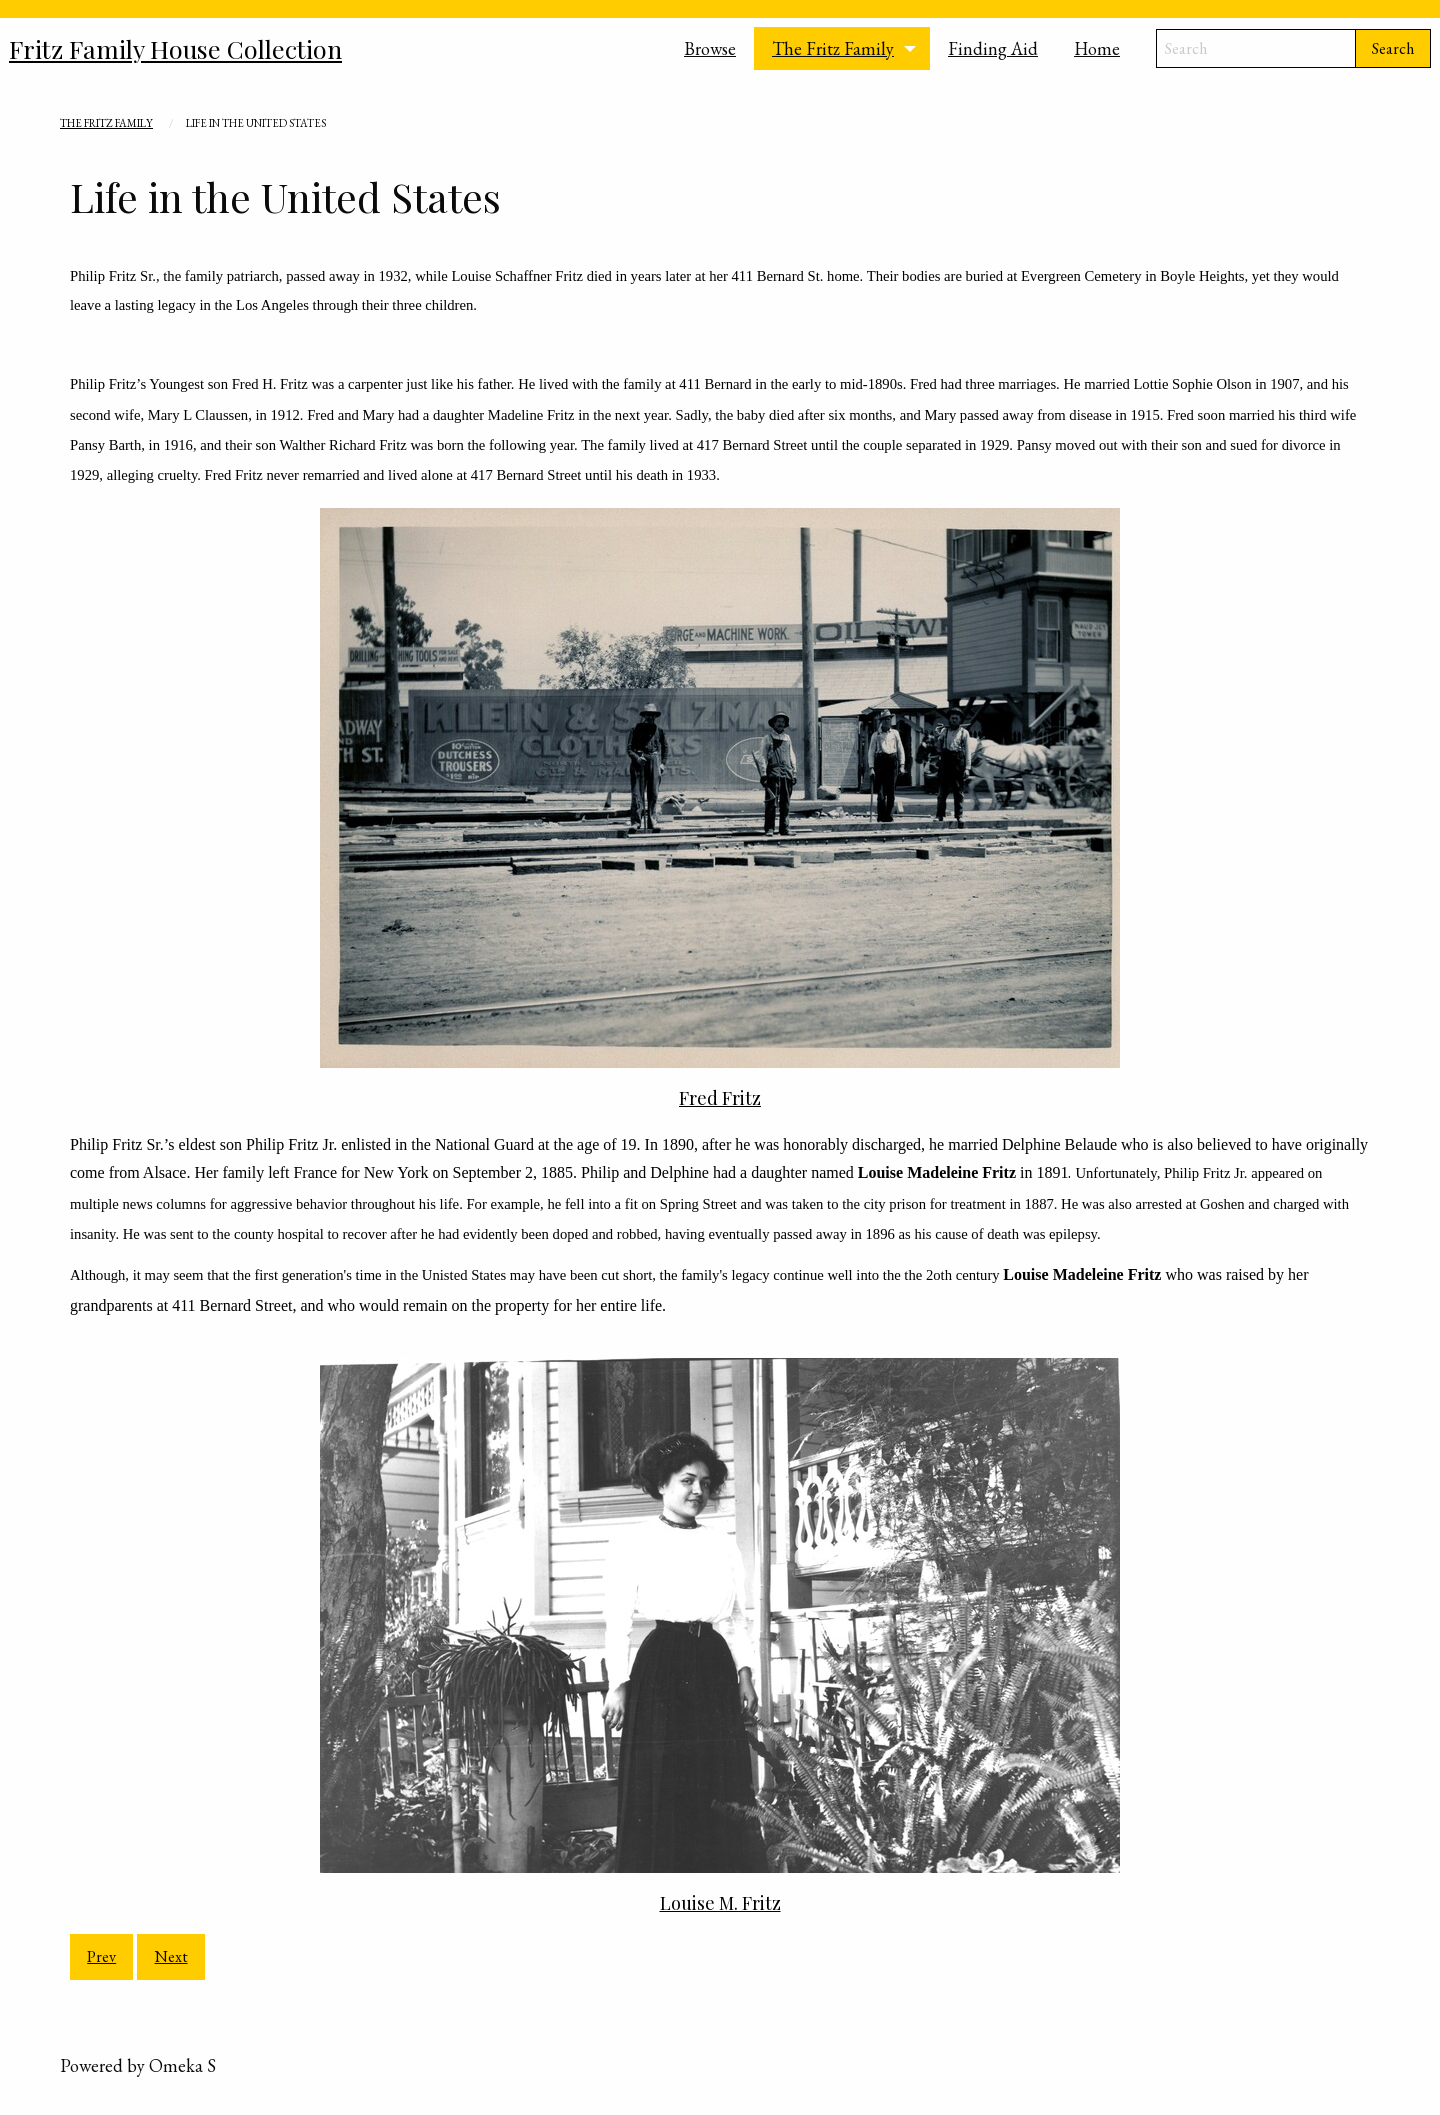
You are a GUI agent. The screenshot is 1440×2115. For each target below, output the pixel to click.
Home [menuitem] (1097, 48)
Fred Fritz (720, 1098)
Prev (101, 1956)
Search (1393, 48)
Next (171, 1956)
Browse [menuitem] (710, 48)
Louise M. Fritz (720, 1903)
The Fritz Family (106, 123)
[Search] (1256, 48)
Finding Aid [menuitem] (993, 48)
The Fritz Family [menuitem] (833, 48)
